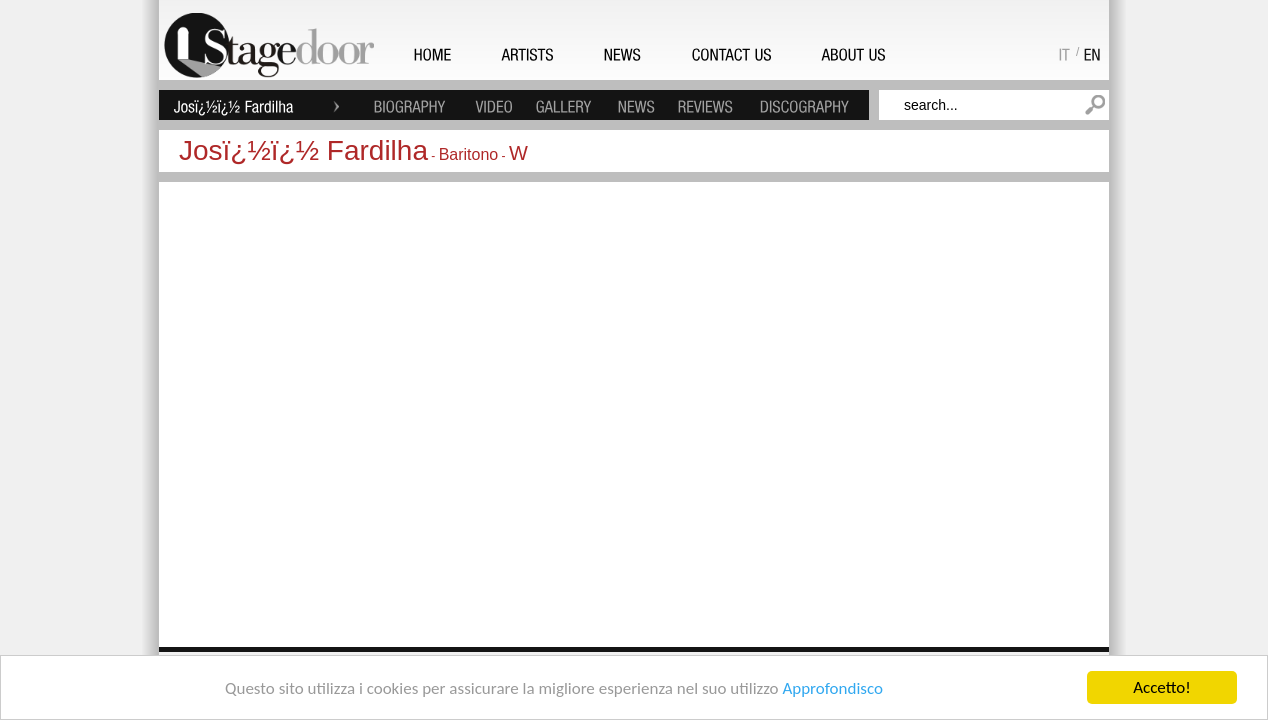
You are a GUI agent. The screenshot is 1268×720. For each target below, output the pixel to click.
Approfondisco (832, 688)
